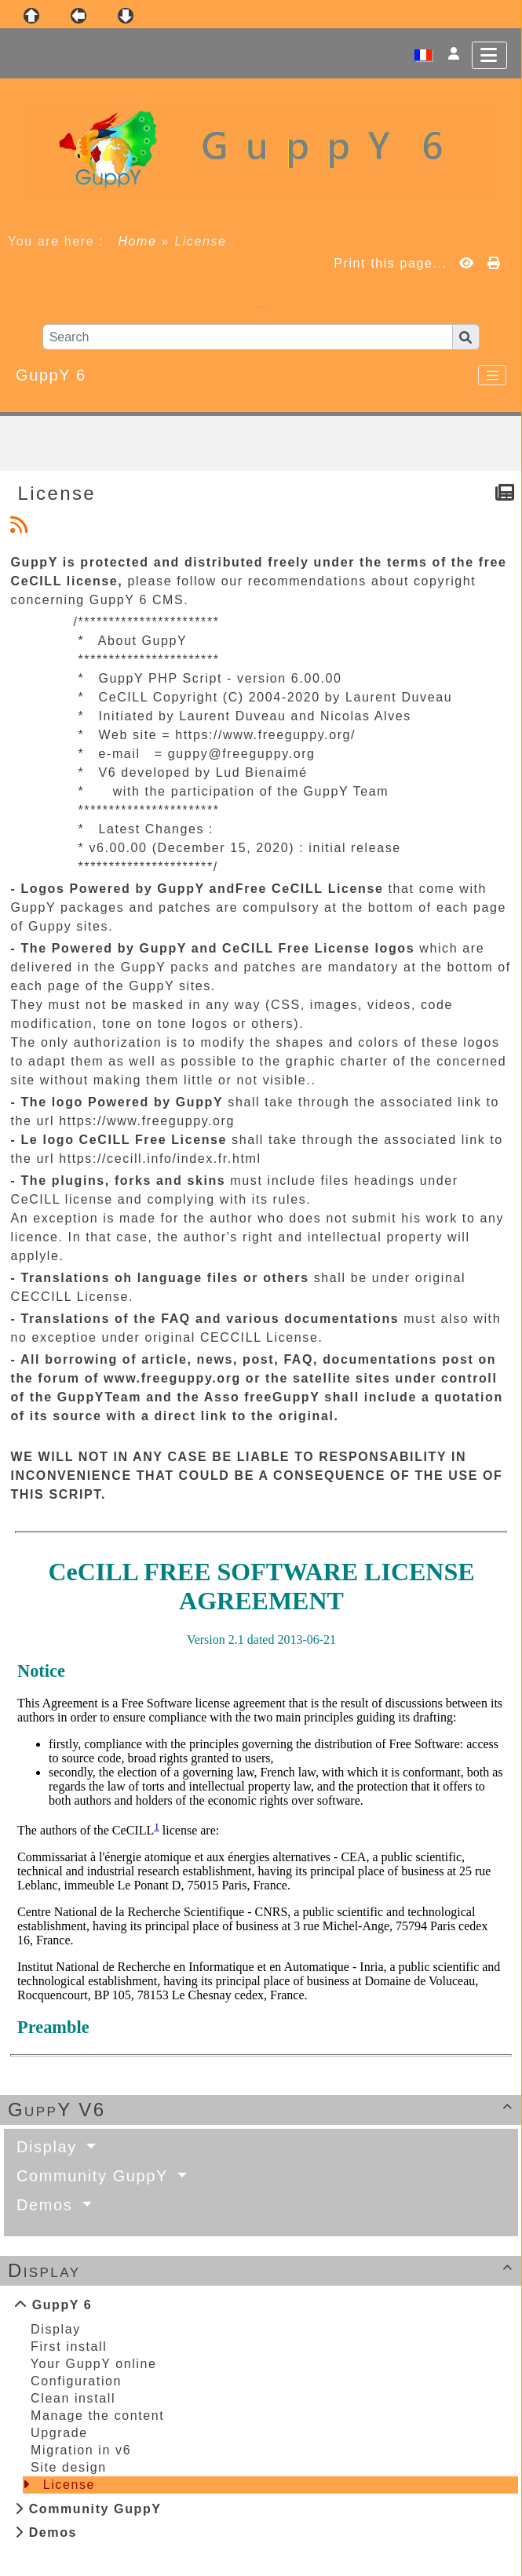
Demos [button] (47, 2204)
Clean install (73, 2398)
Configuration (76, 2381)
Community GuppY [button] (94, 2175)
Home (137, 241)
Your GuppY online (94, 2363)
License (69, 2484)
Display (263, 2270)
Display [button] (49, 2146)
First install (69, 2346)
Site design (69, 2467)
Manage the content (97, 2415)
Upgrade (59, 2432)
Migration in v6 (81, 2450)
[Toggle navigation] (492, 375)
